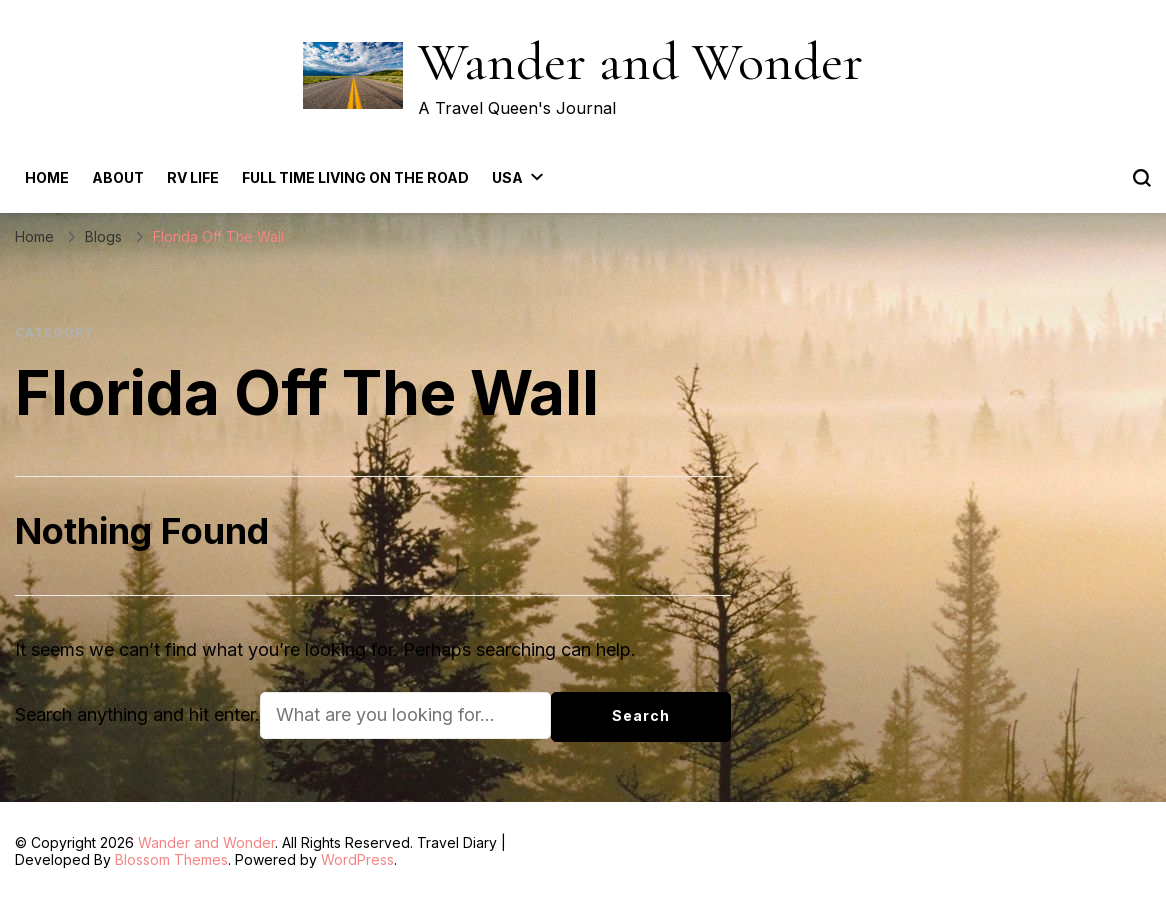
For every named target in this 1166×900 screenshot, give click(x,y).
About (118, 177)
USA (507, 177)
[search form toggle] (1142, 178)
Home (47, 177)
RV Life (193, 177)
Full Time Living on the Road (355, 177)
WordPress (357, 859)
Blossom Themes (171, 859)
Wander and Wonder (640, 61)
